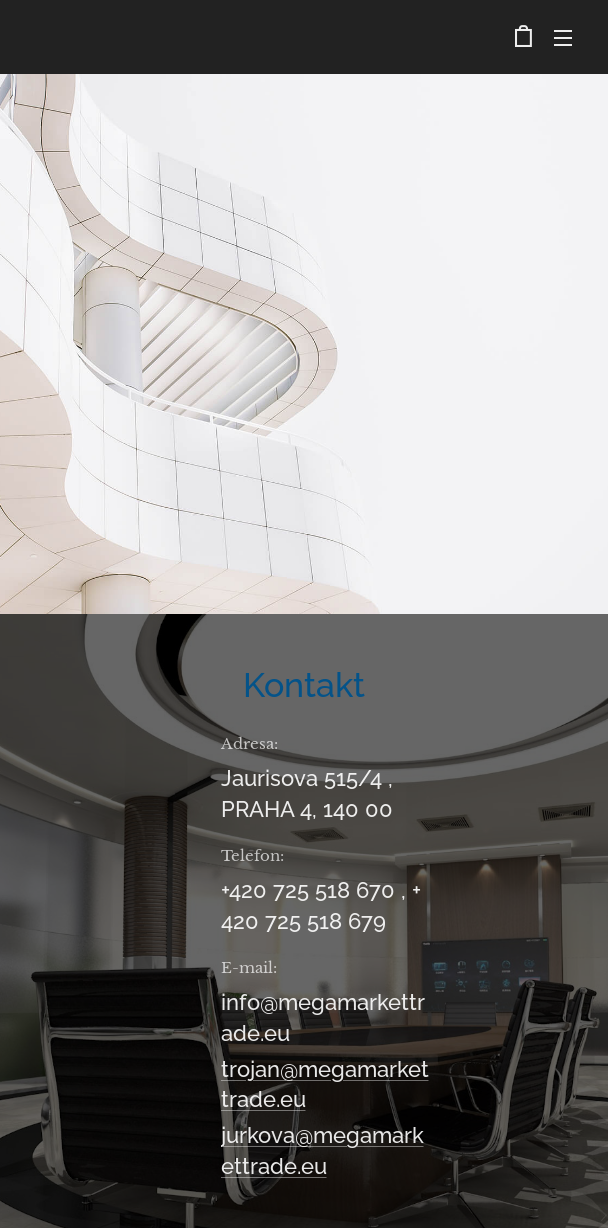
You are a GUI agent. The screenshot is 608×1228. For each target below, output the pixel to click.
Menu (563, 38)
